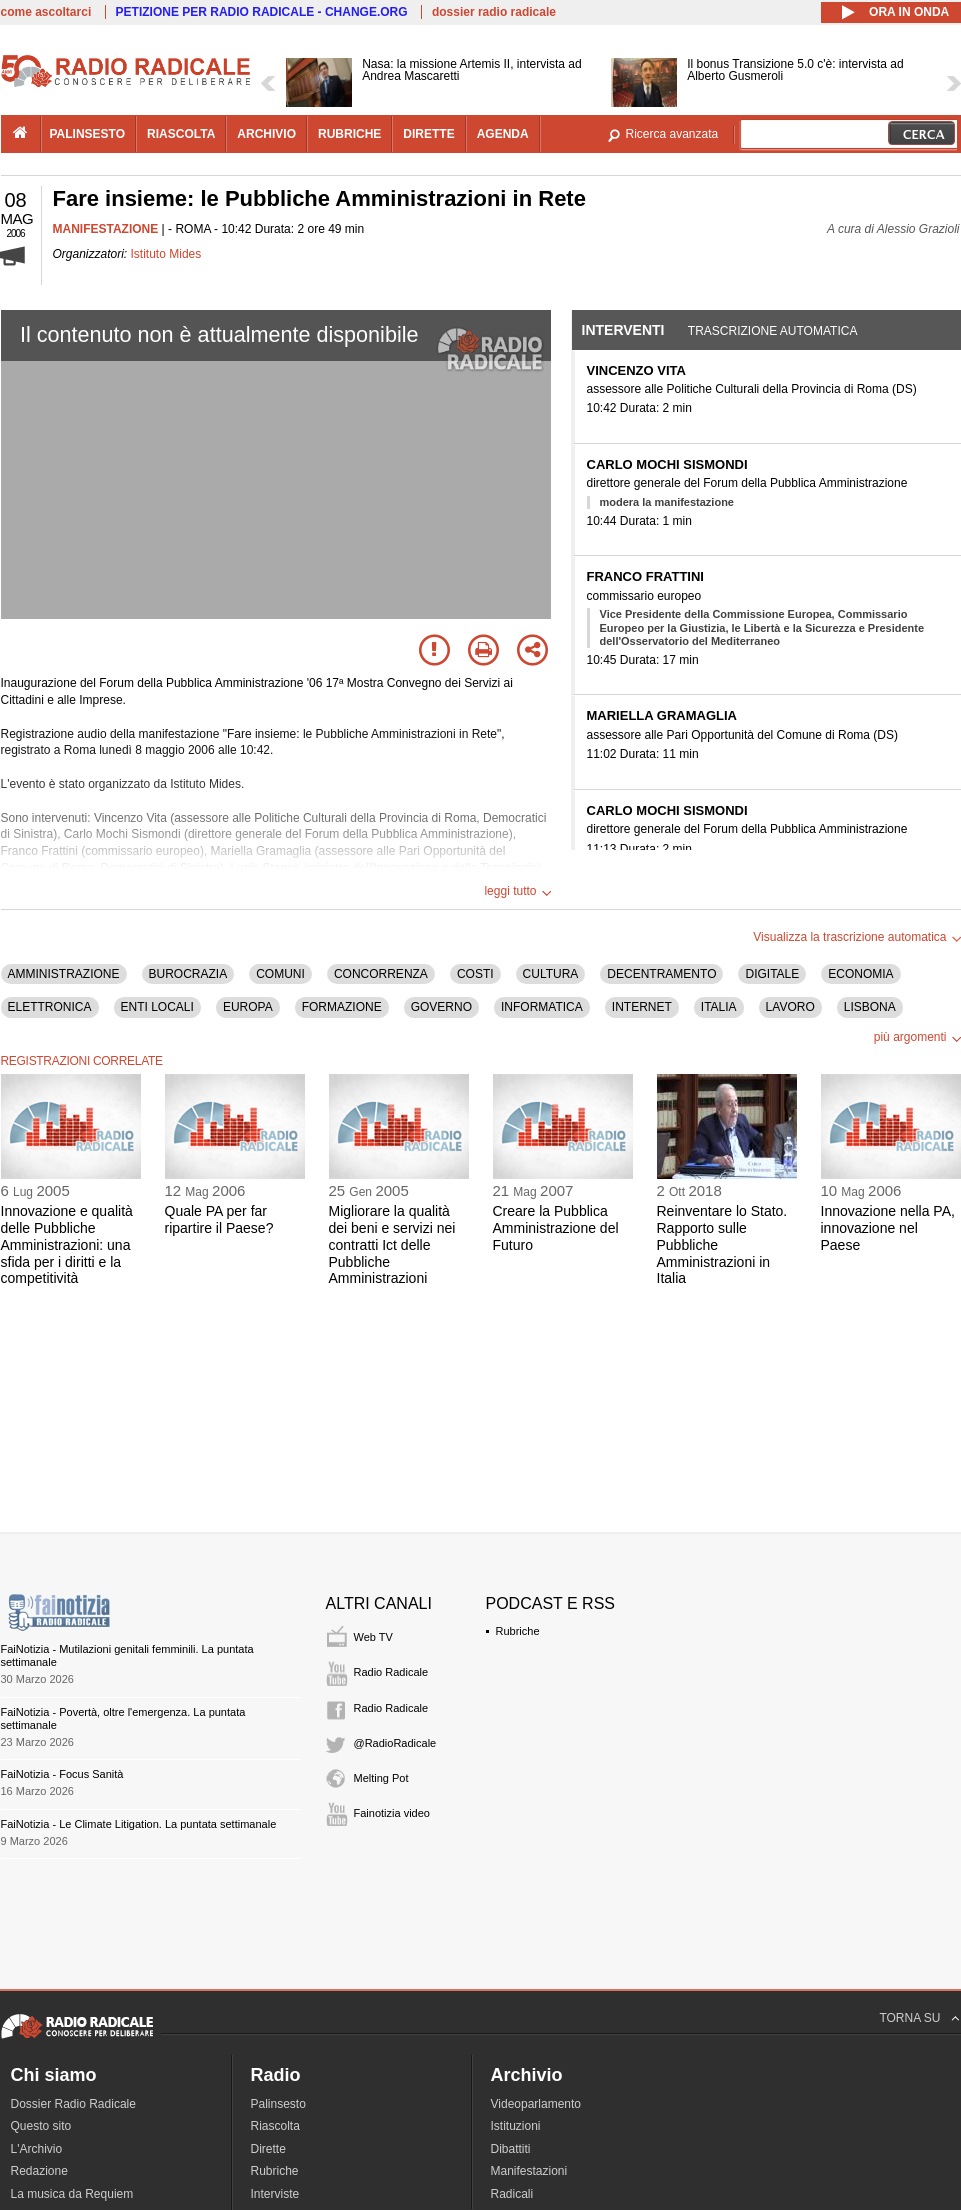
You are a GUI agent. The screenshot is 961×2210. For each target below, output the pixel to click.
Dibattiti (511, 2149)
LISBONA (870, 1007)
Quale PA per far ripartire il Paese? (219, 1219)
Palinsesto (278, 2104)
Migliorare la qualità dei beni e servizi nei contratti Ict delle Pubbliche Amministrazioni (392, 1244)
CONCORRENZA (381, 974)
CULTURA (551, 974)
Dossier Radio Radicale (73, 2104)
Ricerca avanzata (672, 134)
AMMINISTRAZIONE (64, 974)
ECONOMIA (860, 974)
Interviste (275, 2194)
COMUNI (280, 974)
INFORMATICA (542, 1007)
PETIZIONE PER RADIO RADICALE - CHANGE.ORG (262, 12)
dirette (428, 134)
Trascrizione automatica (773, 331)
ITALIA (719, 1007)
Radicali (512, 2194)
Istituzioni (516, 2126)
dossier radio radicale (494, 12)
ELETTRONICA (50, 1007)
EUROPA (248, 1007)
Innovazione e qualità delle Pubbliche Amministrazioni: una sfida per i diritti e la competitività (67, 1244)
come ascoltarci (46, 12)
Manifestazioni (529, 2171)
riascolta (181, 134)
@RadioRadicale (395, 1743)
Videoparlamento (536, 2104)
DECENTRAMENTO (661, 974)
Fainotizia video (392, 1813)
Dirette (268, 2149)
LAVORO (790, 1007)
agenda (503, 134)
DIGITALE (772, 974)
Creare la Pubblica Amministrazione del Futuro (556, 1228)
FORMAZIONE (342, 1007)
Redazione (39, 2171)
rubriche (349, 134)
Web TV (373, 1637)
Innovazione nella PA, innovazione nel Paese (888, 1228)
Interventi (623, 330)
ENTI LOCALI (157, 1007)
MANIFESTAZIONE (106, 229)
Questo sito (41, 2126)
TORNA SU (909, 2018)
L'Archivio (37, 2149)
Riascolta (275, 2126)
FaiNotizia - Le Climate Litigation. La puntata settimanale (139, 1824)
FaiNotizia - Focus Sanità (62, 1774)
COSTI (475, 974)
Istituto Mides (166, 254)
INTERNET (642, 1007)
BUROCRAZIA (188, 974)
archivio (266, 134)
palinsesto (88, 134)
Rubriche (518, 1631)
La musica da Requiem (72, 2194)
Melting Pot (381, 1778)
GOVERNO (441, 1007)
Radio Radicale (391, 1672)
